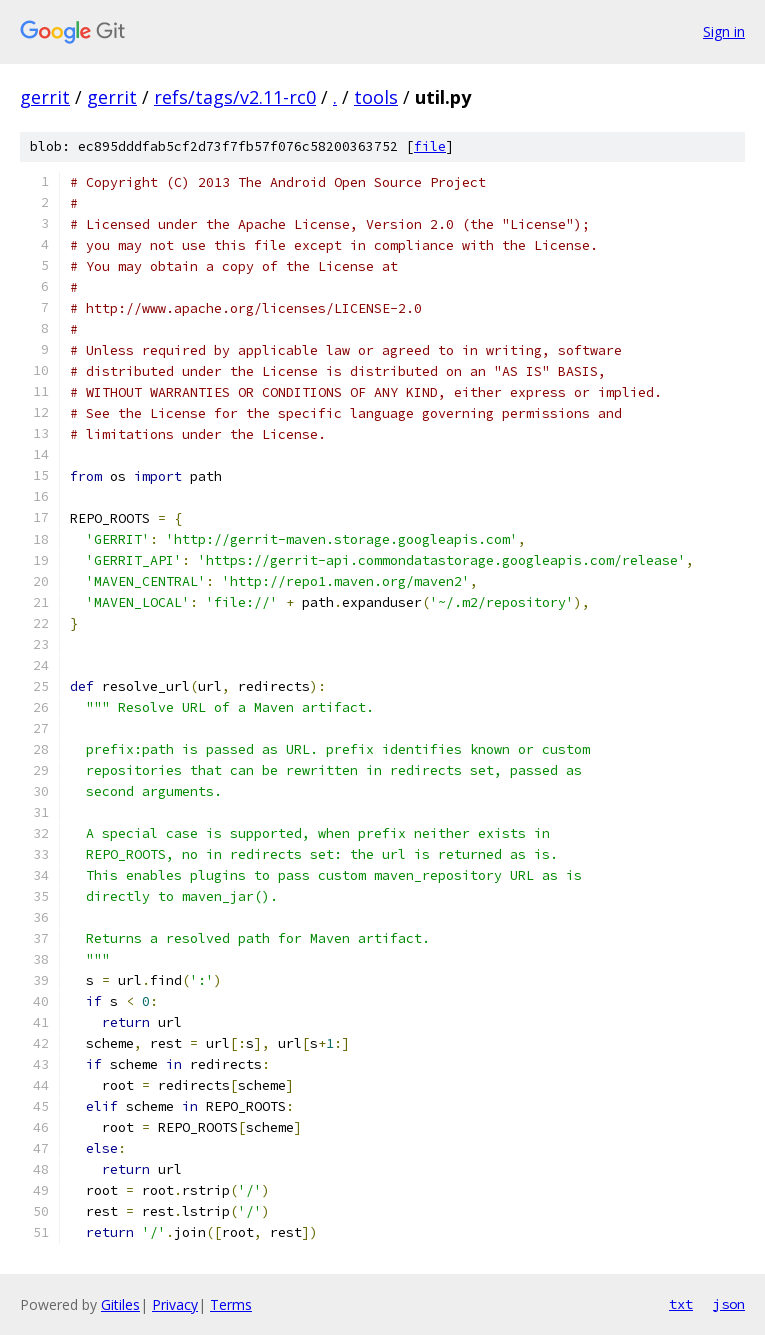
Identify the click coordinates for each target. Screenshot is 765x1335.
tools (376, 97)
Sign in (724, 31)
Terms (231, 1304)
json (729, 1304)
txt (681, 1304)
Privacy (175, 1304)
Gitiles (120, 1304)
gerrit (45, 97)
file (430, 146)
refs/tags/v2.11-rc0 (235, 97)
